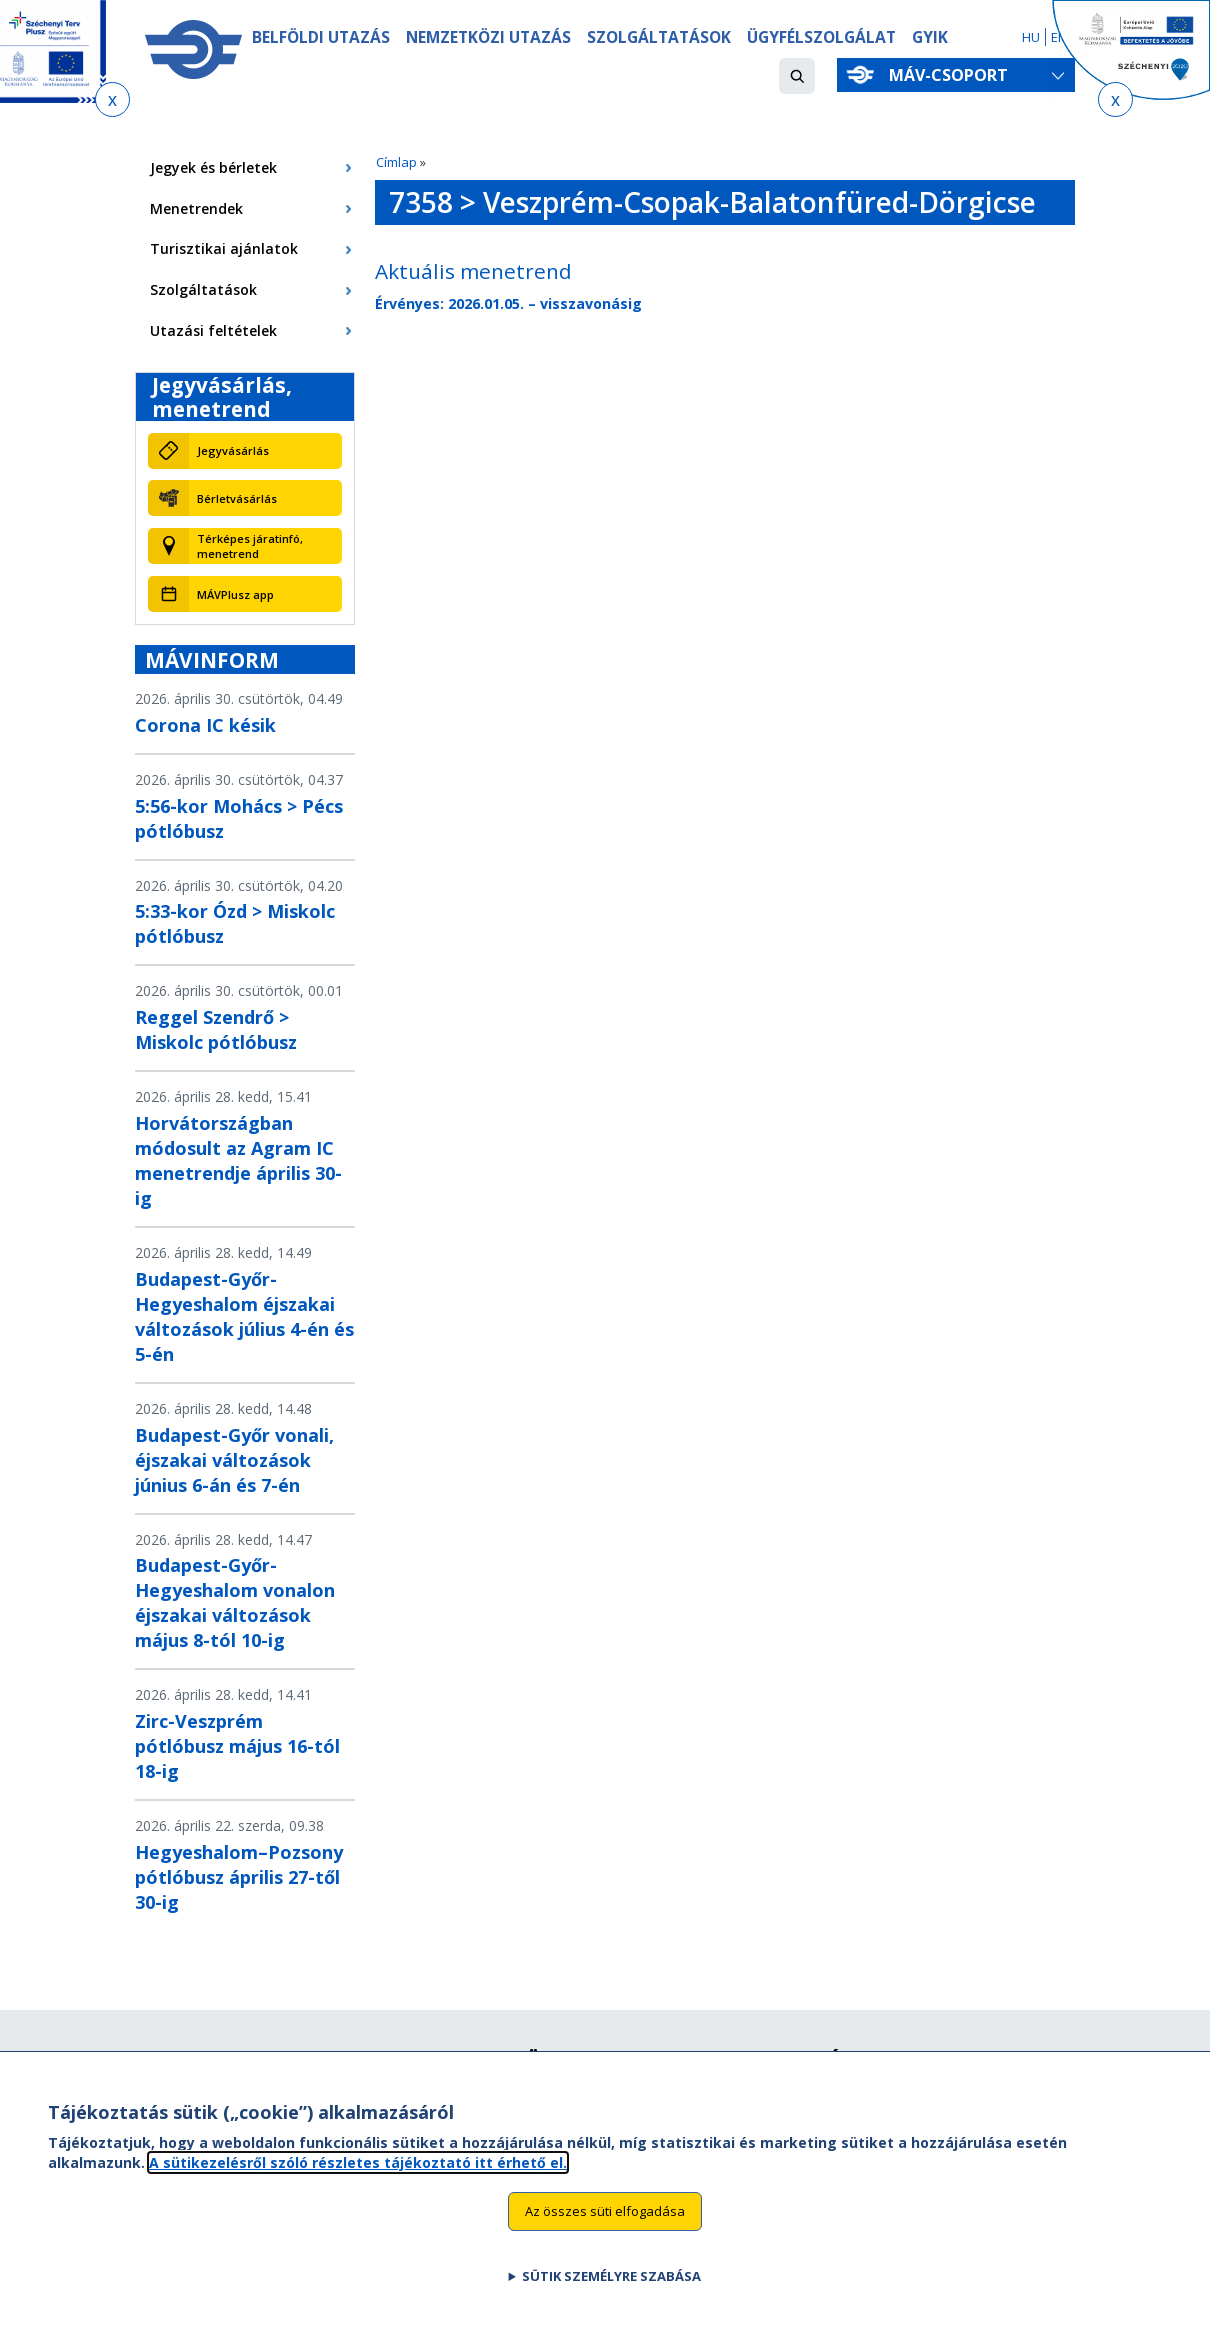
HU (1031, 37)
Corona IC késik (205, 725)
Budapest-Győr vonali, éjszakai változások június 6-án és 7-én (234, 1460)
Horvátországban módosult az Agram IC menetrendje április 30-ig (238, 1160)
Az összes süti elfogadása (605, 2223)
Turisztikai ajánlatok (224, 248)
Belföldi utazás (321, 37)
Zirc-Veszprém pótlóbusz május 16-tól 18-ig (237, 1746)
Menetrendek (196, 208)
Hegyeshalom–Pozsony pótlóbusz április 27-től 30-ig (239, 1877)
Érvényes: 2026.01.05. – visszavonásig (508, 303)
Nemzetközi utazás (488, 37)
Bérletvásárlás (237, 498)
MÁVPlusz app (235, 594)
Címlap (396, 162)
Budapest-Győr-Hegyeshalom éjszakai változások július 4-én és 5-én (244, 1316)
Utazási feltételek (213, 330)
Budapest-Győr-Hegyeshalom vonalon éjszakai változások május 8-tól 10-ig (235, 1602)
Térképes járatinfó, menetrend (250, 546)
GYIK (930, 37)
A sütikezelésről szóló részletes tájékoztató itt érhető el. (358, 2174)
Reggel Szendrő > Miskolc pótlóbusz (216, 1029)
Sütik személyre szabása (611, 2288)
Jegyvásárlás (233, 450)
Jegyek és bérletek (213, 167)
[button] (797, 76)
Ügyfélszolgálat (821, 37)
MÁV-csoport (952, 75)
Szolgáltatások (659, 37)
